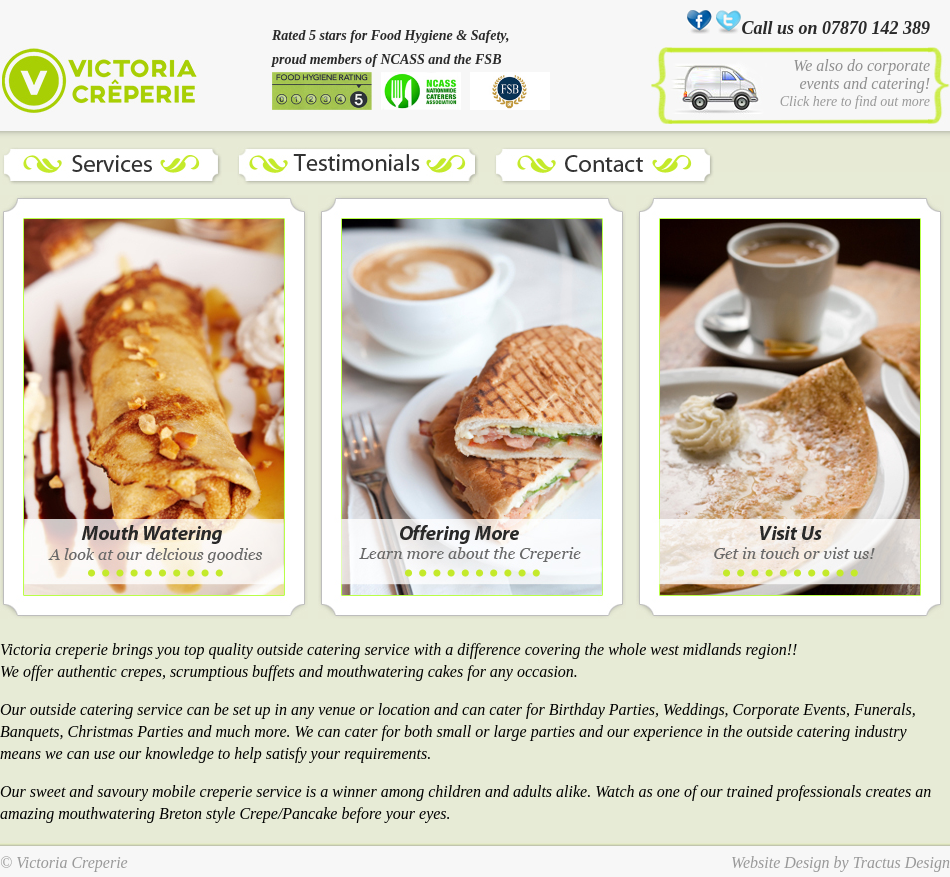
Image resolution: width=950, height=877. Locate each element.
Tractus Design (901, 862)
